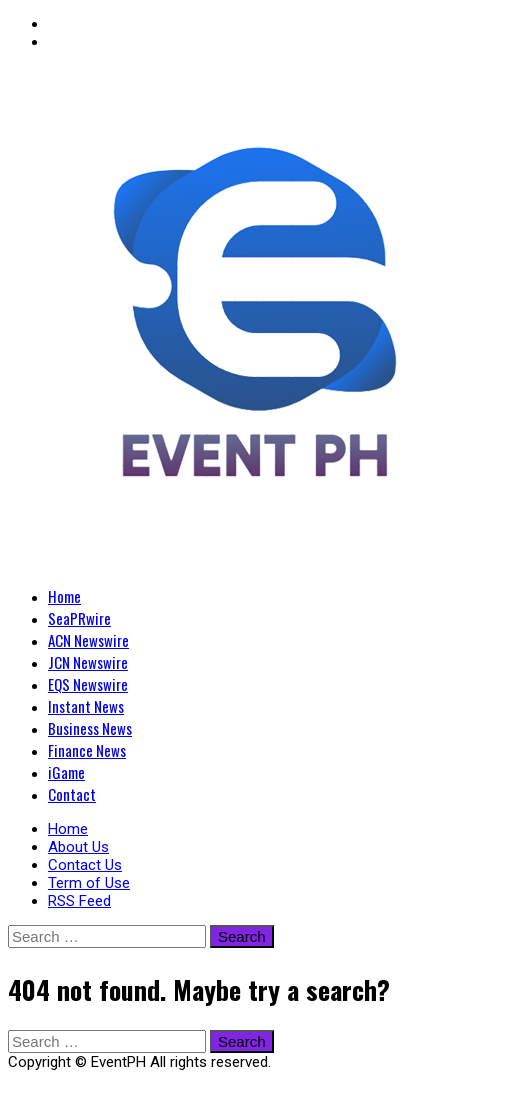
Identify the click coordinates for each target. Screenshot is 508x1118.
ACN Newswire (88, 640)
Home (64, 596)
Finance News (87, 750)
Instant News (86, 706)
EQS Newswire (88, 684)
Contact (72, 794)
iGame (66, 772)
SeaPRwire (79, 618)
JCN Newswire (88, 662)
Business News (90, 728)
